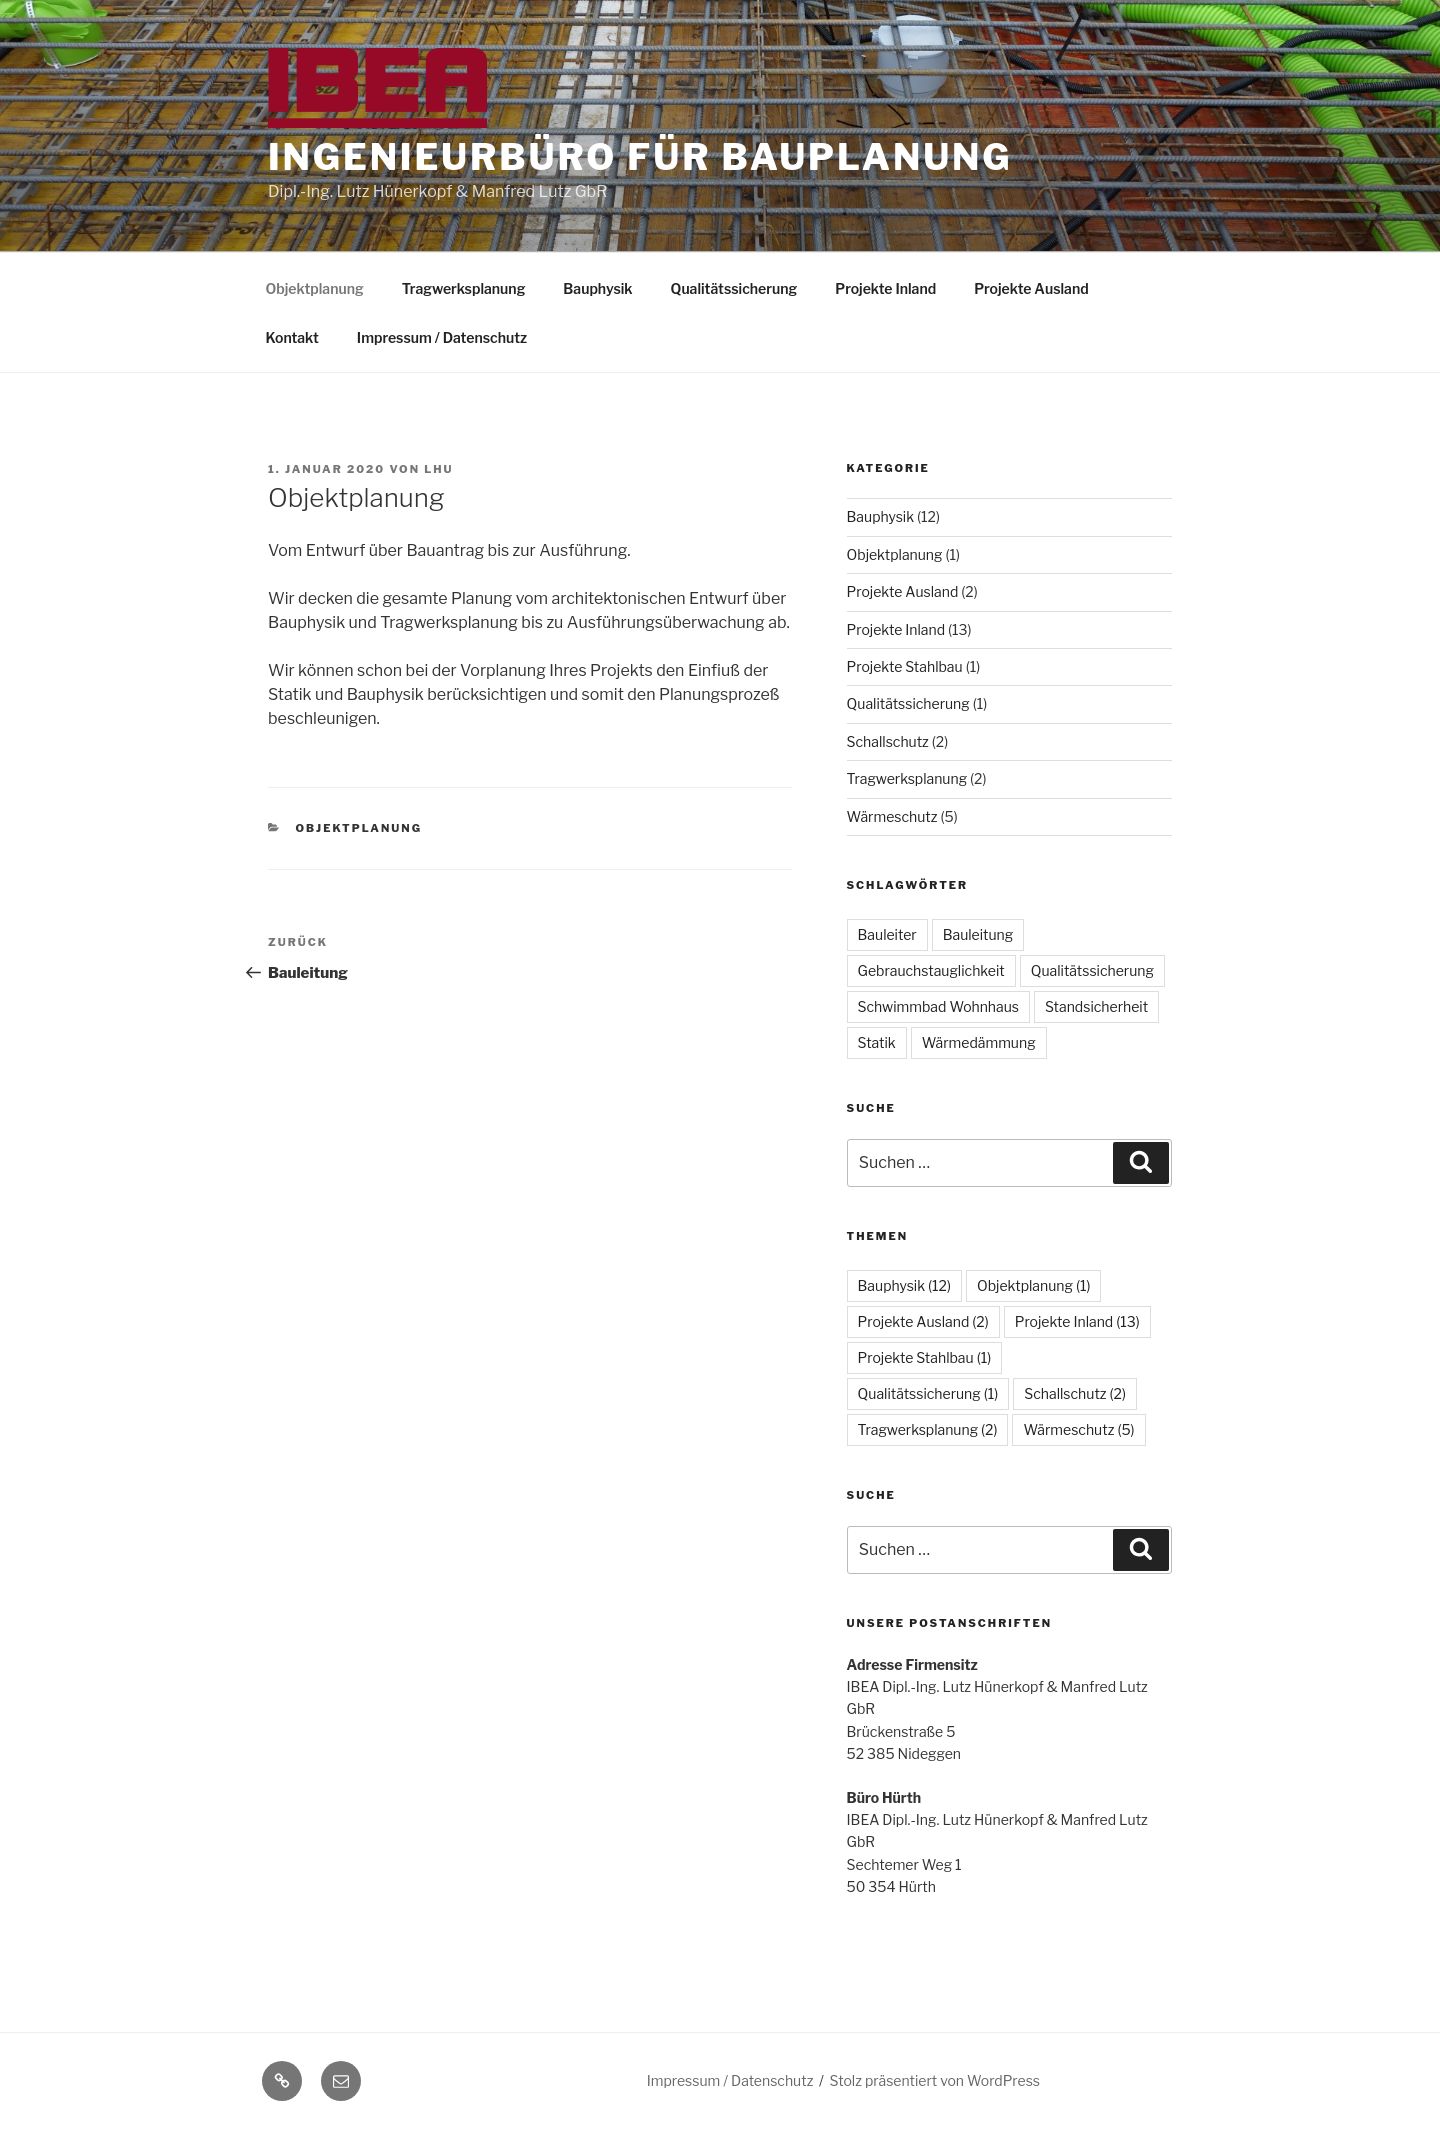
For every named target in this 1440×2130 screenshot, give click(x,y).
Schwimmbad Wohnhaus (938, 1006)
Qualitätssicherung (734, 288)
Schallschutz (888, 741)
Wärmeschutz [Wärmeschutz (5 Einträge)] (1078, 1429)
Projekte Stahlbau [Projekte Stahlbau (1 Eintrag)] (925, 1357)
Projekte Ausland (1031, 288)
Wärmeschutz (892, 816)
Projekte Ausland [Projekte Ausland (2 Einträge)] (923, 1321)
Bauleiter (887, 934)
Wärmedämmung (979, 1042)
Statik (877, 1042)
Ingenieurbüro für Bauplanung (640, 157)
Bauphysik (597, 288)
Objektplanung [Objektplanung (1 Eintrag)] (1033, 1285)
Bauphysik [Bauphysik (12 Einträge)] (904, 1285)
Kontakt (292, 337)
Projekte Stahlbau (905, 666)
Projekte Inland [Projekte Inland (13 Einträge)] (1077, 1321)
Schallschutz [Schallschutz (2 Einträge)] (1075, 1393)
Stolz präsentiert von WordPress (935, 2080)
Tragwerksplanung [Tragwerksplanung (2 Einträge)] (928, 1429)
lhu (438, 469)
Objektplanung (315, 288)
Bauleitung (978, 934)
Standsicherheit (1096, 1006)
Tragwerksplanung (464, 288)
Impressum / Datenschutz (442, 337)
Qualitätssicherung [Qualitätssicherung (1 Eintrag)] (928, 1393)
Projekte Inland (885, 288)
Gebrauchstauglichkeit (931, 970)
